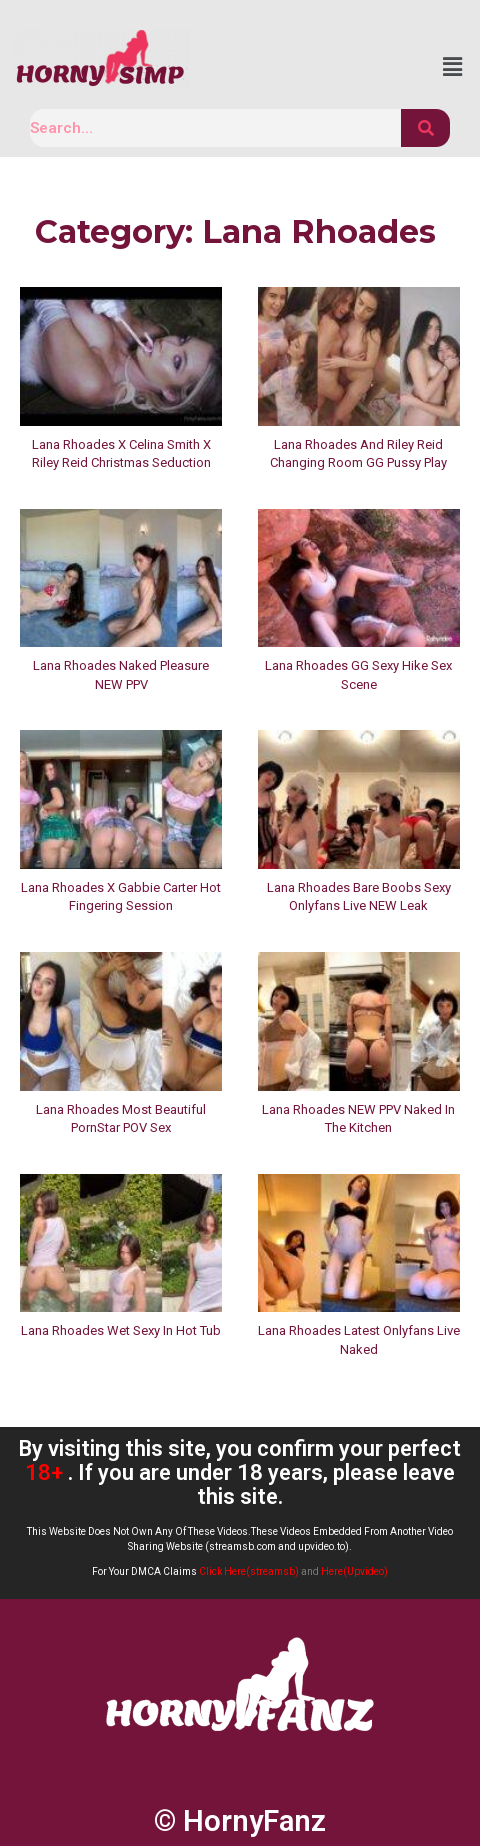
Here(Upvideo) (354, 1571)
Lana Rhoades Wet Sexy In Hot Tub (121, 1330)
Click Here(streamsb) (249, 1571)
